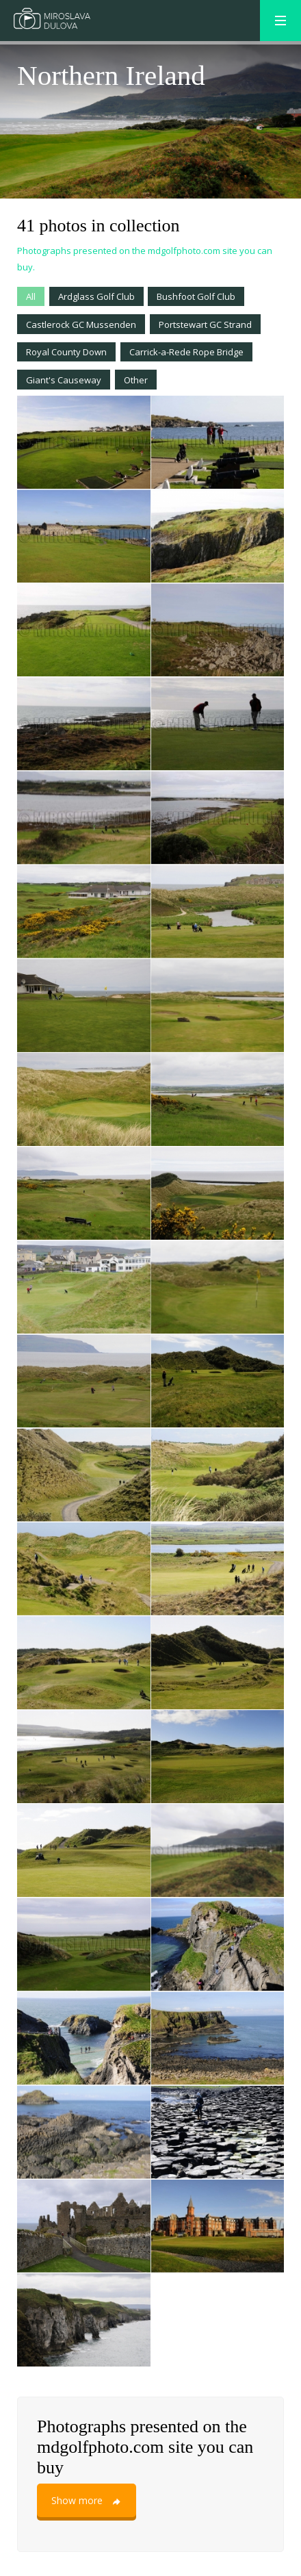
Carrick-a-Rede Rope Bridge (186, 352)
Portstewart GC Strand (205, 324)
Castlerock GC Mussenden (81, 324)
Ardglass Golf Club (96, 296)
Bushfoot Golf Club (196, 296)
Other (136, 380)
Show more (86, 2500)
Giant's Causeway (63, 380)
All (31, 296)
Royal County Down (66, 352)
